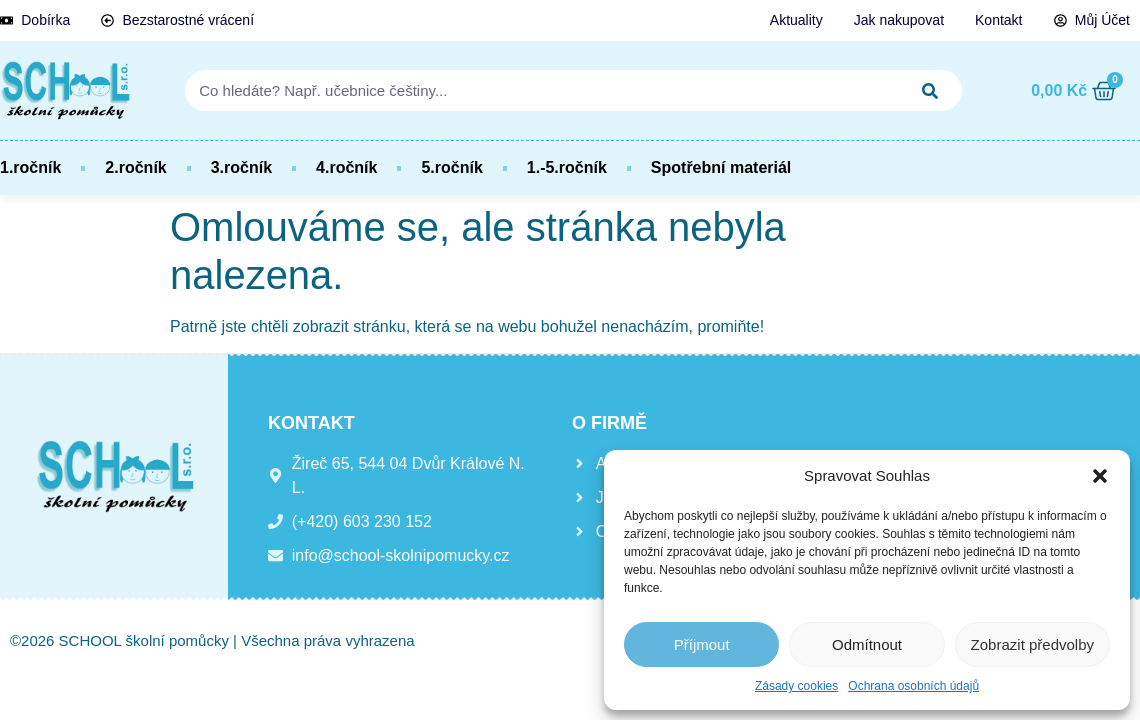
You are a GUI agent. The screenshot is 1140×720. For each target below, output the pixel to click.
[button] (1100, 476)
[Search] (930, 90)
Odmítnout (867, 644)
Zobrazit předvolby (1032, 644)
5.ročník (451, 167)
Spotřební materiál (721, 167)
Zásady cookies (796, 686)
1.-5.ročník (567, 167)
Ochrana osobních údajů (913, 686)
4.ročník (346, 167)
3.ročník (241, 167)
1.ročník (30, 167)
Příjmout (702, 644)
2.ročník (135, 167)
